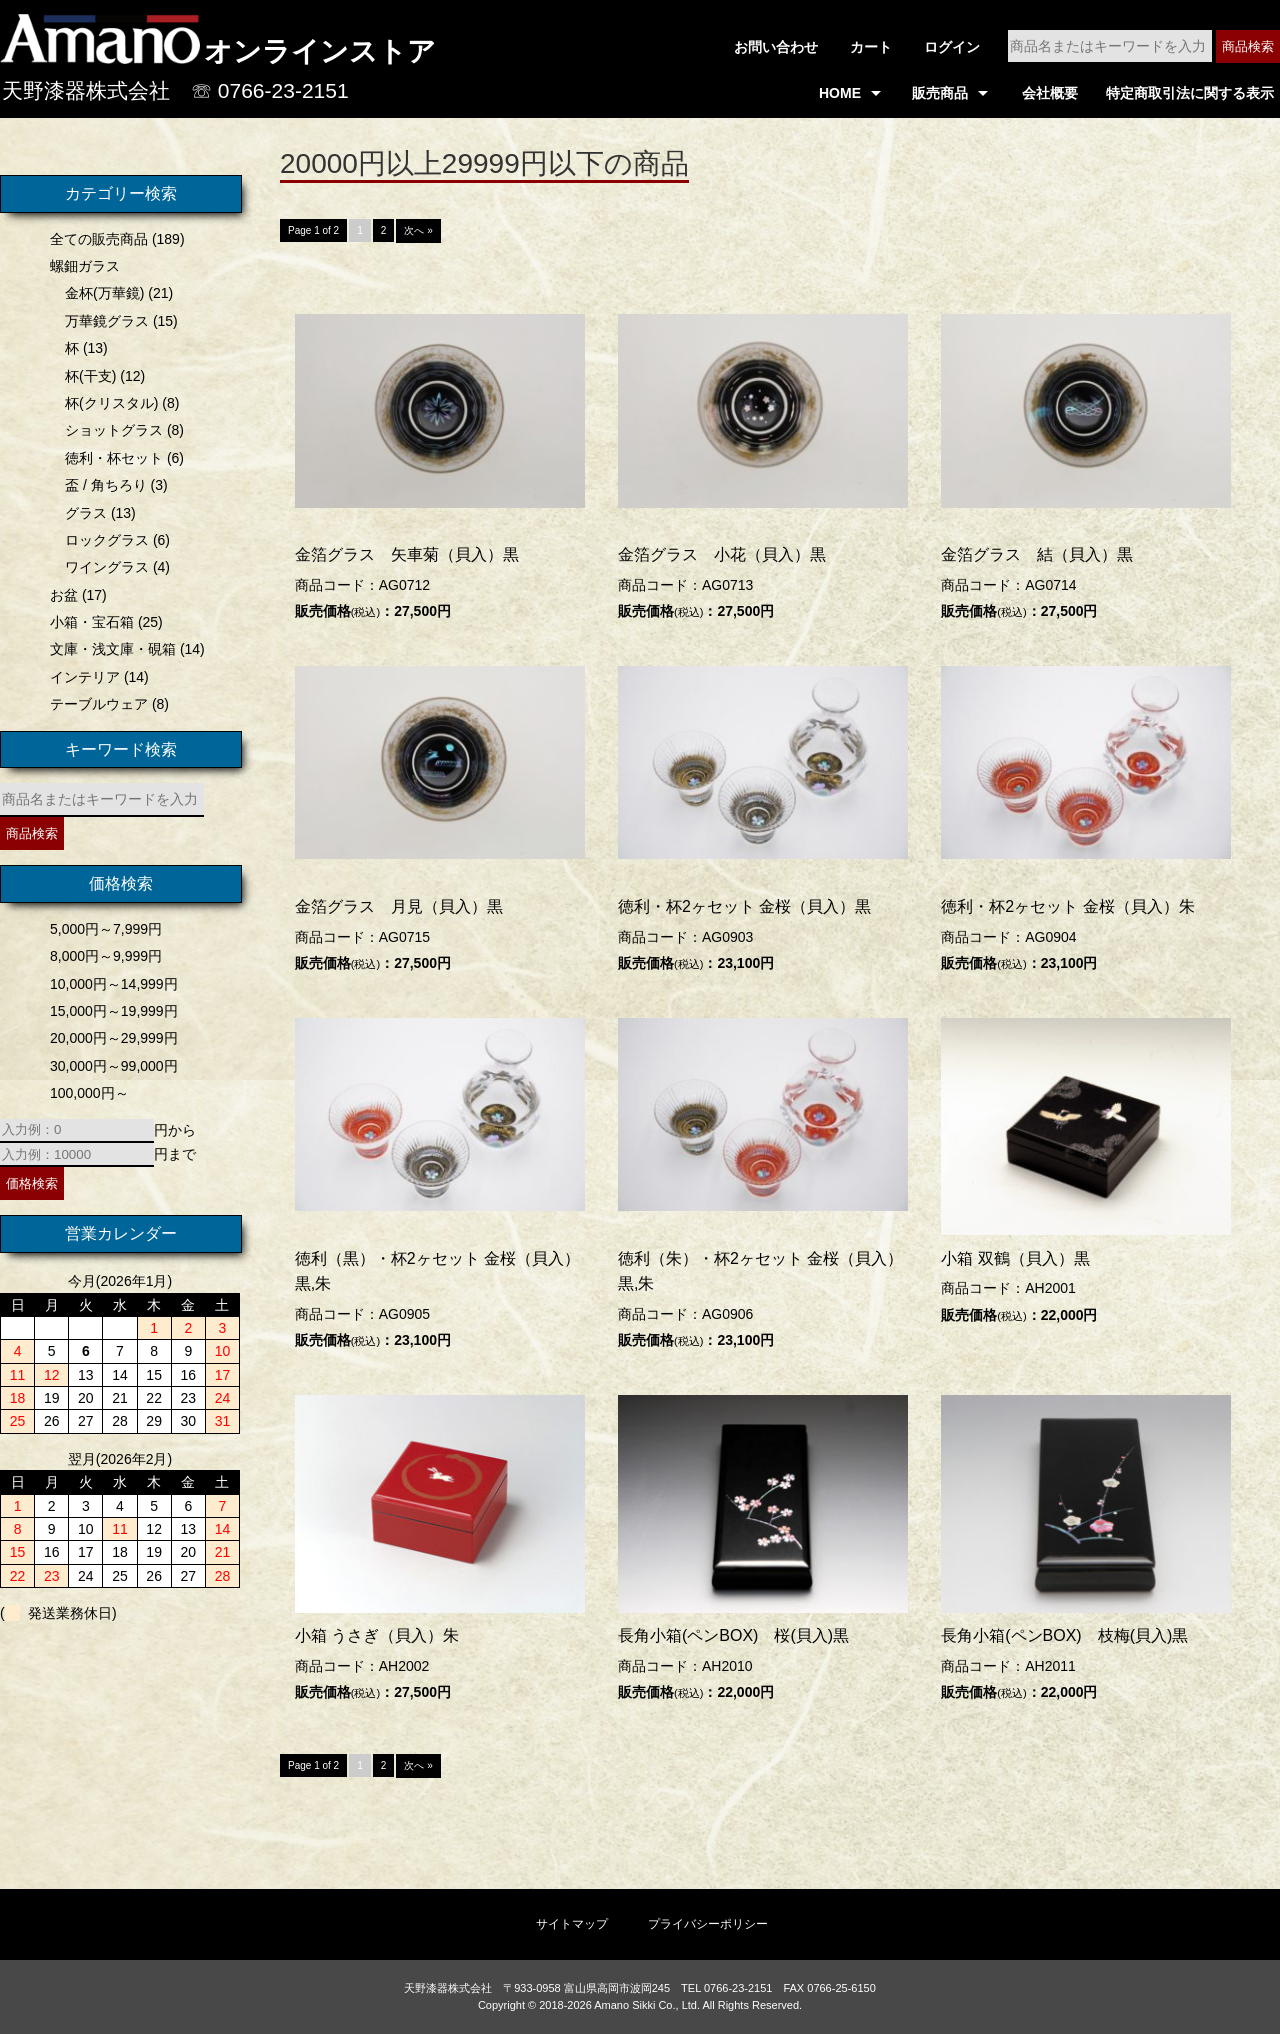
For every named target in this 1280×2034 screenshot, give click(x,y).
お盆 (61, 595)
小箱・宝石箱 (89, 622)
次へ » (418, 233)
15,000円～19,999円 (111, 1011)
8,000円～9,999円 (103, 956)
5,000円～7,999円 (103, 929)
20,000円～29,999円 (111, 1038)
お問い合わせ (776, 47)
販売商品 (940, 93)
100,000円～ (86, 1093)
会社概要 (1050, 93)
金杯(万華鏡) (101, 293)
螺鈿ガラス (82, 266)
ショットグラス (111, 430)
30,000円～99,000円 (111, 1066)
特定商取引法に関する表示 (1190, 93)
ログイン (952, 47)
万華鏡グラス (104, 321)
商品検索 (1248, 46)
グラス (83, 513)
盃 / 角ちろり (103, 485)
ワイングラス (104, 567)
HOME (840, 93)
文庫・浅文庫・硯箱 (110, 649)
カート (871, 47)
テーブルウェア (96, 704)
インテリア (82, 677)
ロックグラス (104, 540)
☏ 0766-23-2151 (270, 90)
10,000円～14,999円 (111, 984)
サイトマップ (572, 1923)
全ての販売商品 (96, 239)
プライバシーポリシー (708, 1923)
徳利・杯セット (111, 458)
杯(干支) (87, 376)
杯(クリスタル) (108, 403)
